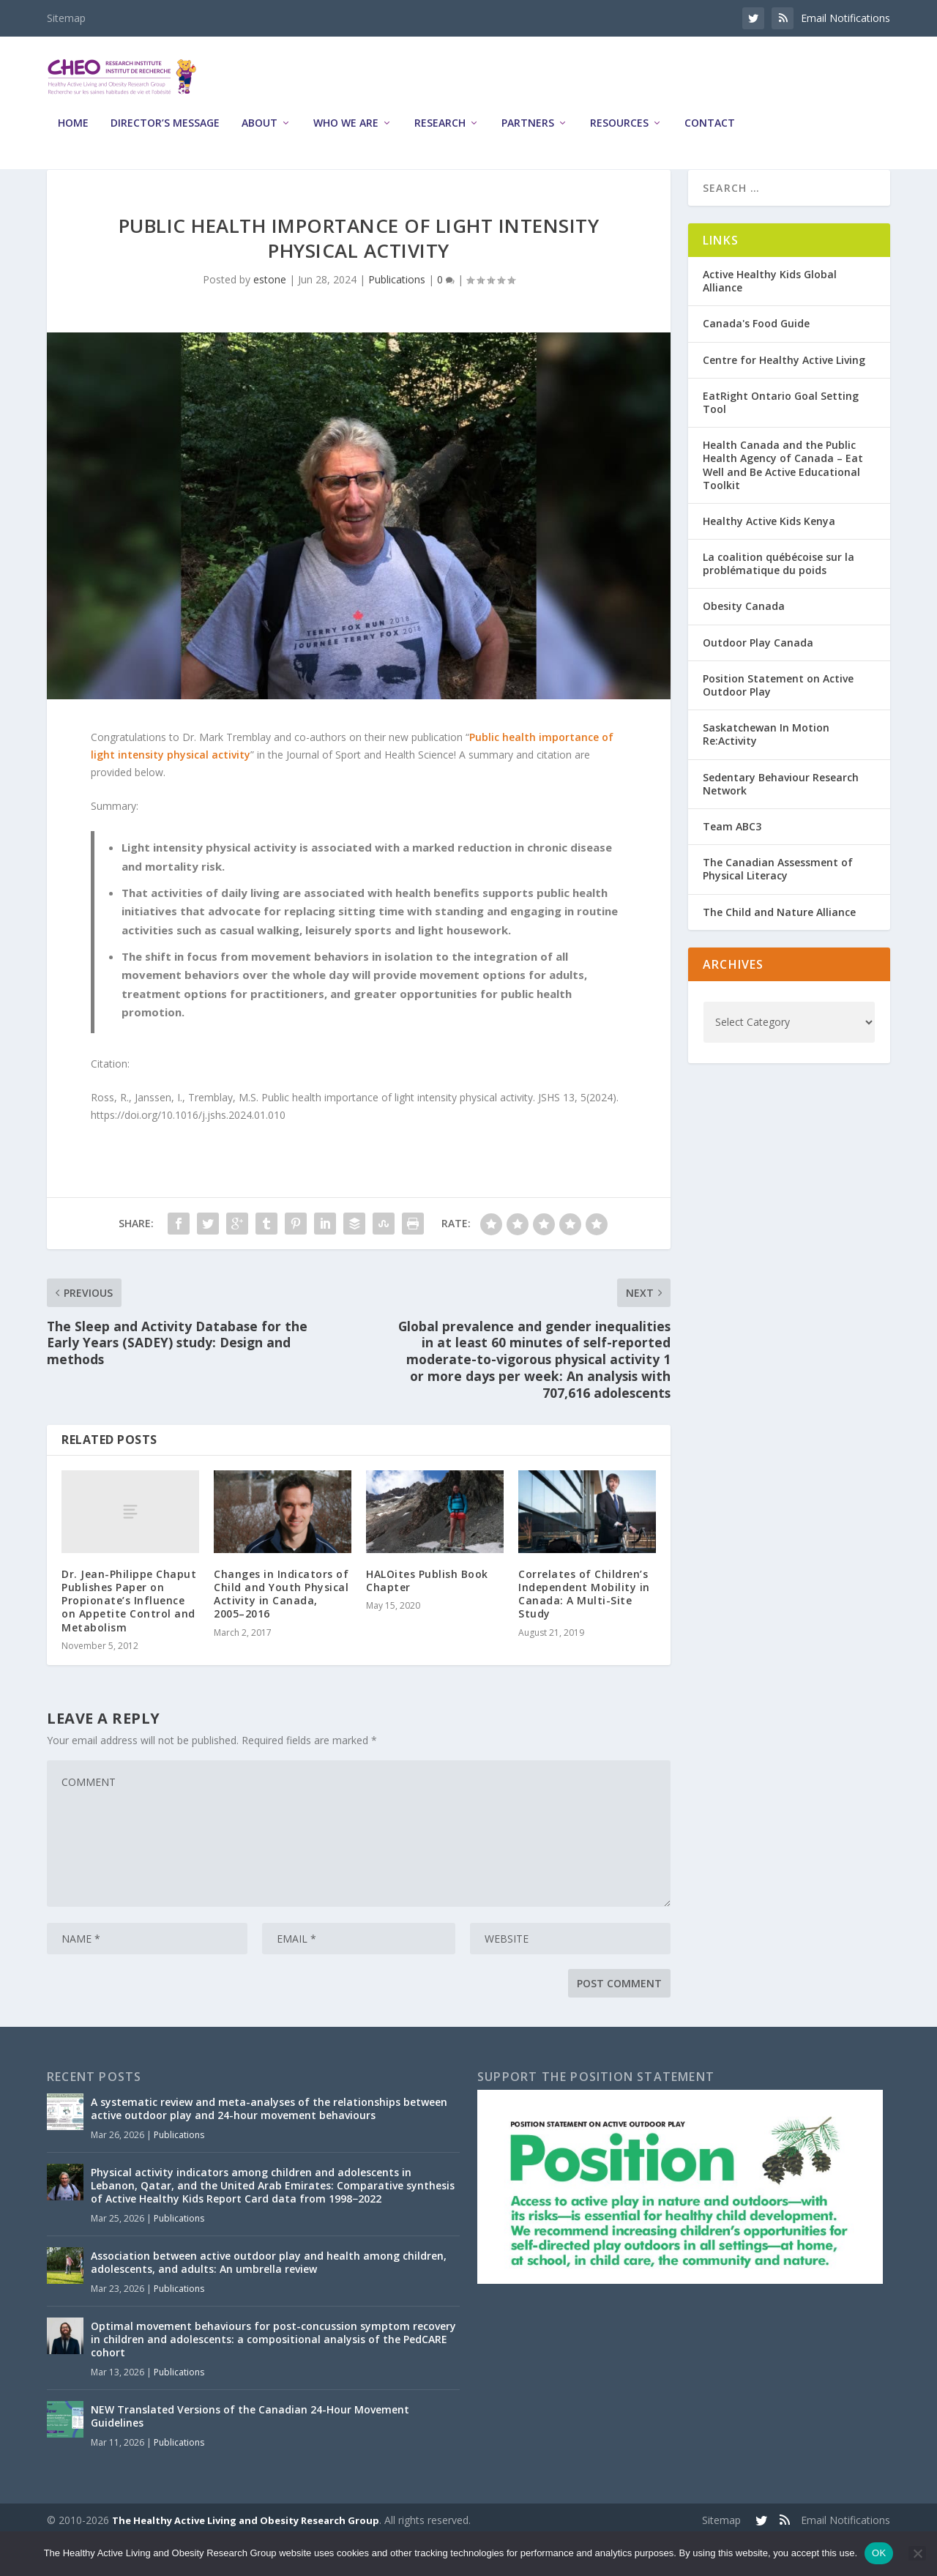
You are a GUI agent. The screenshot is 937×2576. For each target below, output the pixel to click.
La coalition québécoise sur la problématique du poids (778, 602)
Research (440, 133)
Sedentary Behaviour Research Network (781, 822)
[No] (917, 2553)
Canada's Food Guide (756, 362)
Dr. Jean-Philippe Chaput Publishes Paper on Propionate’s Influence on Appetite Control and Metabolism (128, 1639)
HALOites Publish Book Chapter (427, 1619)
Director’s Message (165, 133)
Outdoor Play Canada (758, 681)
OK (879, 2552)
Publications (396, 318)
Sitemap (66, 18)
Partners (527, 133)
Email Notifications (845, 18)
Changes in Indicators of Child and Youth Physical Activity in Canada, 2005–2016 (281, 1633)
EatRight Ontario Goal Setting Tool (781, 441)
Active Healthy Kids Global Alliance (770, 319)
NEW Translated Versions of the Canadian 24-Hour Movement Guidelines (250, 2454)
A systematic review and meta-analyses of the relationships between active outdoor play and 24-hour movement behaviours (269, 2147)
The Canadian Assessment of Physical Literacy (778, 907)
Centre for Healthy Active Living (784, 399)
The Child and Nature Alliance (779, 950)
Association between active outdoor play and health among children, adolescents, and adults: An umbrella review (269, 2301)
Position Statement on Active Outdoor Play (778, 723)
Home (73, 133)
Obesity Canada (744, 645)
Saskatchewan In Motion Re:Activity (766, 772)
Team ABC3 (732, 865)
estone (269, 318)
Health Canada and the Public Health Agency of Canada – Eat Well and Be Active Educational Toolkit (783, 504)
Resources (619, 133)
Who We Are (345, 133)
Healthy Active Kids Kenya (769, 560)
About (259, 133)
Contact (709, 133)
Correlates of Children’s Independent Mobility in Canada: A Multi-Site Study (584, 1633)
